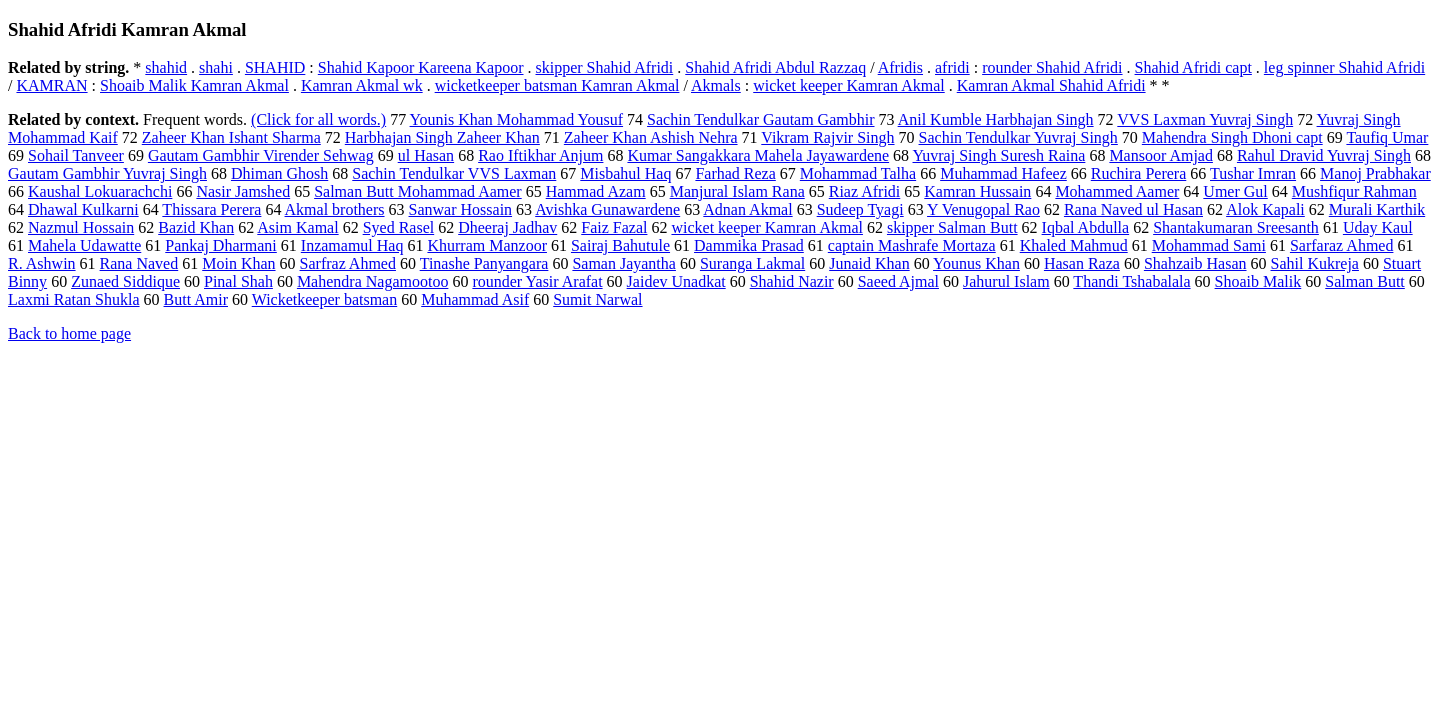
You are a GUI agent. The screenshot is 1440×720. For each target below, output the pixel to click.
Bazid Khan (196, 227)
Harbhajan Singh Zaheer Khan (442, 137)
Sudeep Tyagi (860, 209)
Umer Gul (1235, 191)
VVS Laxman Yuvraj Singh (1205, 119)
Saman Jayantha (624, 263)
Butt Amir (196, 299)
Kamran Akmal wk (362, 85)
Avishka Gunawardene (607, 209)
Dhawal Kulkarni (83, 209)
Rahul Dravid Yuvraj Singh (1324, 155)
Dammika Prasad (749, 245)
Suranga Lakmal (752, 263)
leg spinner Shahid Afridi (1344, 67)
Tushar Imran (1253, 173)
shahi (216, 67)
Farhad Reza (735, 173)
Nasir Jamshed (243, 191)
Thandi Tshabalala (1131, 281)
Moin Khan (238, 263)
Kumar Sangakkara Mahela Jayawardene (758, 155)
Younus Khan (976, 263)
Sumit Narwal (597, 299)
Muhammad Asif (475, 299)
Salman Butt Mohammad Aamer (418, 191)
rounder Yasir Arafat (537, 281)
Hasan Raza (1082, 263)
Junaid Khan (869, 263)
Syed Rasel (399, 227)
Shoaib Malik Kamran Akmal (194, 85)
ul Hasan (426, 155)
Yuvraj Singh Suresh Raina (999, 155)
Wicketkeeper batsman (325, 299)
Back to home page (69, 333)
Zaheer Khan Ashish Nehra (651, 137)
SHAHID (275, 67)
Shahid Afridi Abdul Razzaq (775, 67)
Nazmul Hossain (81, 227)
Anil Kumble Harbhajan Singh (996, 119)
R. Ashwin (42, 263)
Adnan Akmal (747, 209)
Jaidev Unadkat (676, 281)
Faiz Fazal (614, 227)
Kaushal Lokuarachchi (100, 191)
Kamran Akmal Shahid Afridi (1051, 85)
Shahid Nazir (792, 281)
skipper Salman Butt (952, 227)
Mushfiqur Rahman (1354, 191)
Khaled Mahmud (1074, 245)
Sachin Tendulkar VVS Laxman (454, 173)
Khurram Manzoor (487, 245)
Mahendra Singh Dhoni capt (1232, 137)
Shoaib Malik (1258, 281)
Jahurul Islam (1006, 281)
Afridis (900, 67)
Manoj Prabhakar (1375, 173)
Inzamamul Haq (352, 245)
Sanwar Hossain (461, 209)
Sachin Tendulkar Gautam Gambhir (760, 119)
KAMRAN (51, 85)
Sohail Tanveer (76, 155)
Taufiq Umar (1387, 137)
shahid (166, 67)
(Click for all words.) (318, 119)
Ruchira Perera (1139, 173)
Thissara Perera (211, 209)
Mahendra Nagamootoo (373, 281)
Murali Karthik (1377, 209)
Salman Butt (1365, 281)
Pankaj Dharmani (221, 245)
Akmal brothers (335, 209)
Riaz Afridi (865, 191)
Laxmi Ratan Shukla (74, 299)
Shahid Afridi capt (1193, 67)
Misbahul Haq (625, 173)
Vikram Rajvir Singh (827, 137)
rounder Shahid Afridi (1052, 67)
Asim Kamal (297, 227)
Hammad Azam (596, 191)
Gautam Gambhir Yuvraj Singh (107, 173)
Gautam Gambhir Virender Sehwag (261, 155)
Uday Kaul (1378, 227)
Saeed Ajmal (898, 281)
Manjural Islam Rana (737, 191)
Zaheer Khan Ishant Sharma (231, 137)
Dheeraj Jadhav (507, 227)
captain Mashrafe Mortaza (912, 245)
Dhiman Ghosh (279, 173)
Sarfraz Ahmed (348, 263)
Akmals (716, 85)
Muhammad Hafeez (1003, 173)
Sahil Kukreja (1315, 263)
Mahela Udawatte (84, 245)
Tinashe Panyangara (484, 263)
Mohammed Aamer (1117, 191)
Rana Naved (139, 263)
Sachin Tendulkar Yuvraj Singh (1018, 137)
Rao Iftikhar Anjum (540, 155)
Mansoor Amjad (1161, 155)
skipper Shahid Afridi (605, 67)
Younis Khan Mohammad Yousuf (517, 119)
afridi (952, 67)
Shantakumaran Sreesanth (1236, 227)
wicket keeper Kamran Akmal (848, 85)
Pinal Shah (238, 281)
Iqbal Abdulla (1086, 227)
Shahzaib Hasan (1195, 263)
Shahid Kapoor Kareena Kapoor (421, 67)
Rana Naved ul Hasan (1133, 209)
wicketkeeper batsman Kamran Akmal (557, 85)
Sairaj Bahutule (620, 245)
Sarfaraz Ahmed (1342, 245)
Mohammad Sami (1209, 245)
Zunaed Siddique (125, 281)
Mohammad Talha (858, 173)
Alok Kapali (1265, 209)
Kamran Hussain (977, 191)
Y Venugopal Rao (983, 209)
